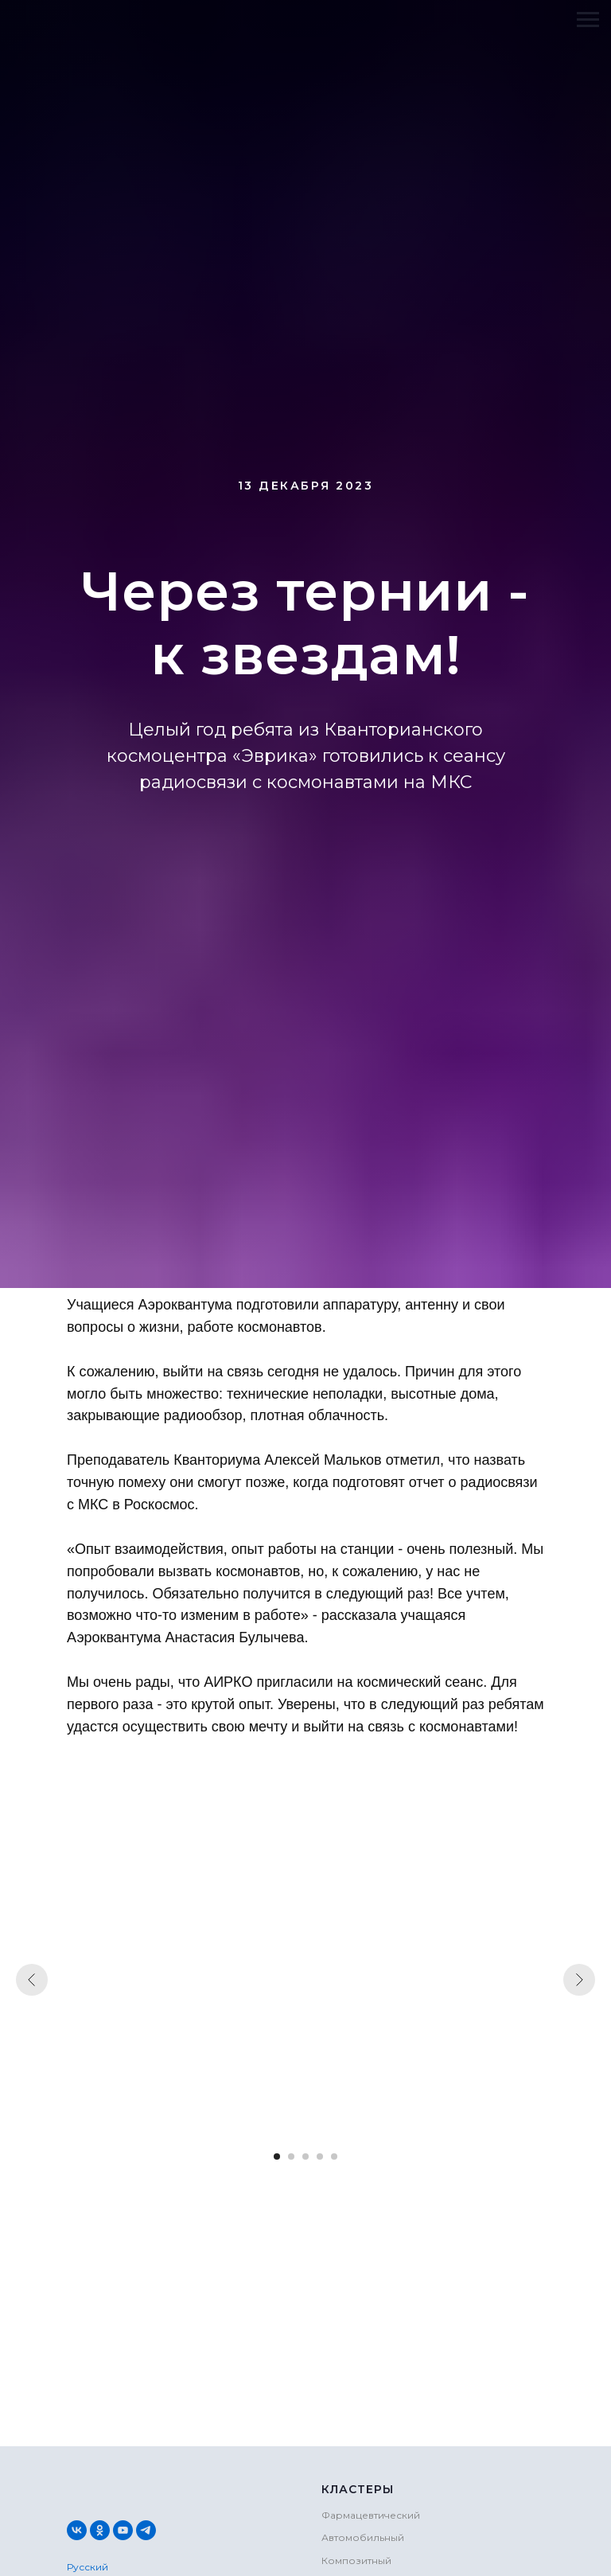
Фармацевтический (370, 2515)
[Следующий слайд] (579, 1980)
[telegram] (146, 2530)
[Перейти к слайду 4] (320, 2156)
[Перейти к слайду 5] (334, 2156)
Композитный (356, 2560)
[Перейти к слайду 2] (291, 2156)
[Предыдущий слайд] (32, 1980)
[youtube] (123, 2530)
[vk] (77, 2530)
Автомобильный (362, 2537)
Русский (87, 2567)
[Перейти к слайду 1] (277, 2156)
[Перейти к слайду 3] (305, 2156)
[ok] (100, 2530)
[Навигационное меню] (588, 20)
